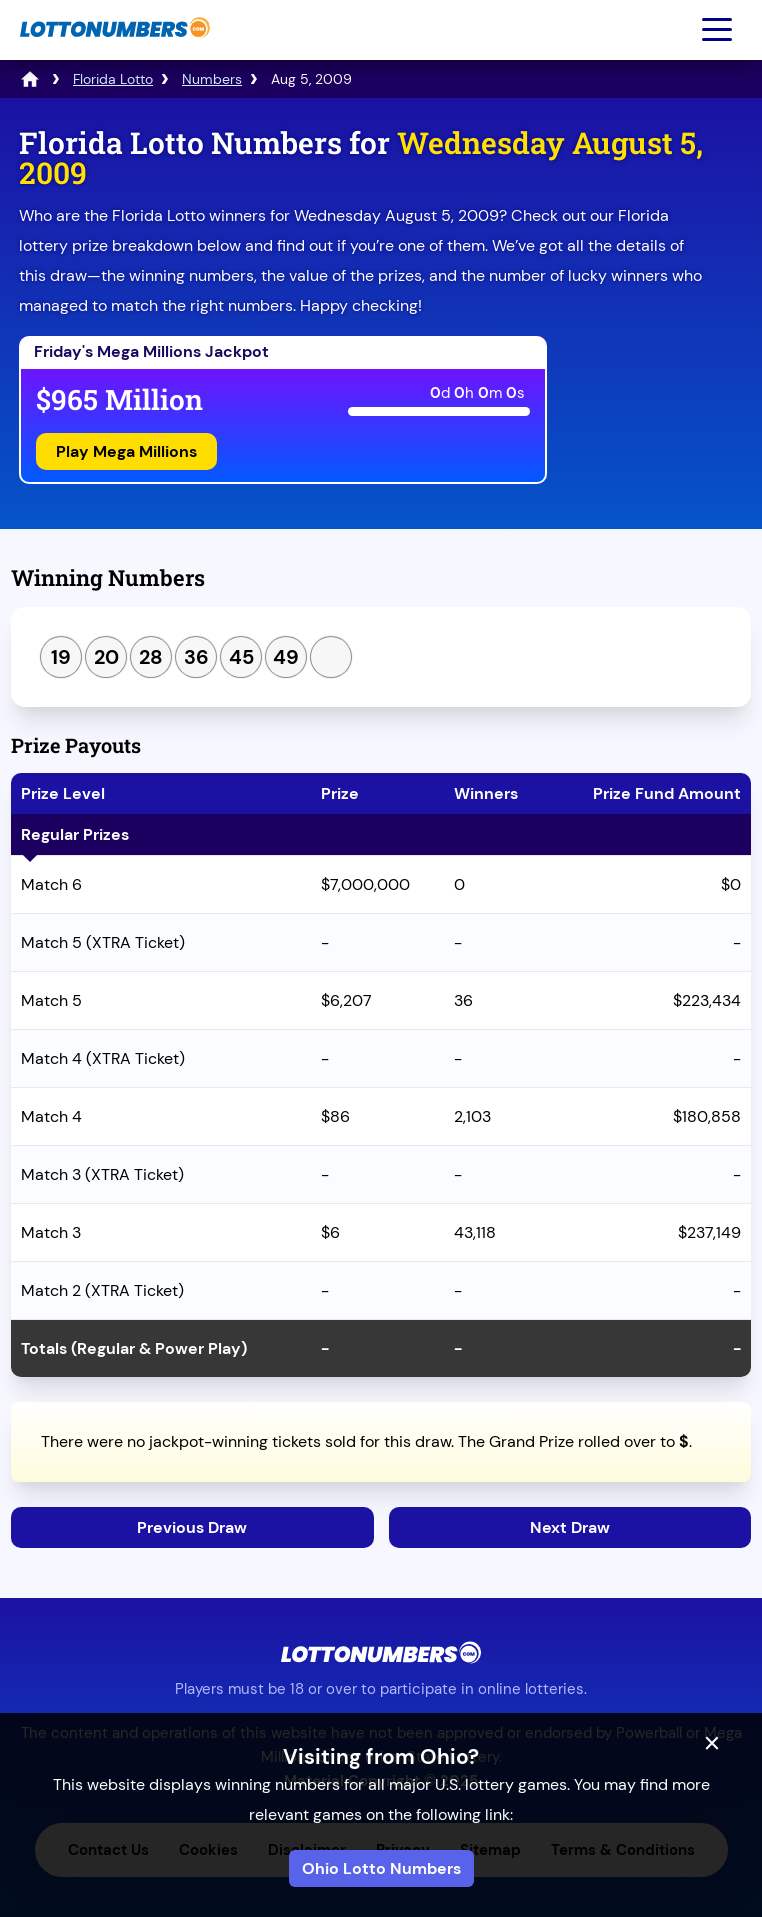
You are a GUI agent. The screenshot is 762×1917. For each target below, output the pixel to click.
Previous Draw (192, 1527)
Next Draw (570, 1527)
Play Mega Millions (126, 451)
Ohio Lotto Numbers (381, 1868)
